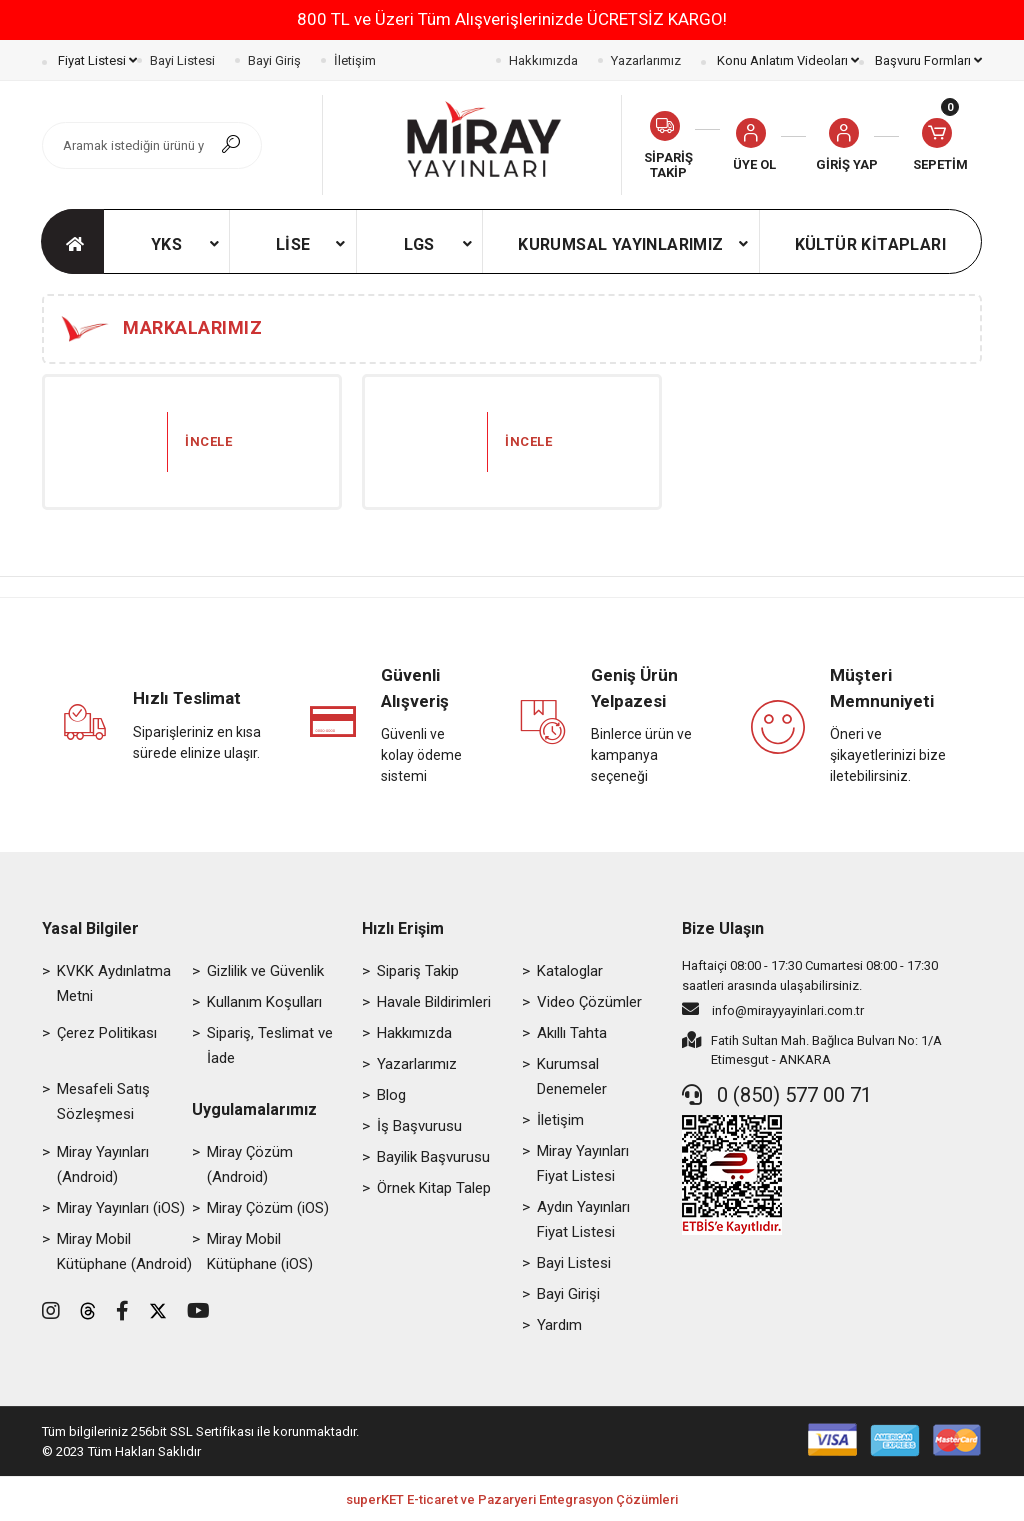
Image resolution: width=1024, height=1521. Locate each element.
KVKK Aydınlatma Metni (114, 983)
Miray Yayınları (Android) (103, 1164)
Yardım (559, 1325)
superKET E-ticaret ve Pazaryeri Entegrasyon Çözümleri (512, 1499)
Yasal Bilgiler (90, 928)
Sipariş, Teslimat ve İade (270, 1045)
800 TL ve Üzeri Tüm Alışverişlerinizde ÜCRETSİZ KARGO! (512, 19)
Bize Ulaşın (723, 928)
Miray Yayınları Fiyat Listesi (583, 1163)
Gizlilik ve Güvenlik (265, 971)
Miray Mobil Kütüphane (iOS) (260, 1251)
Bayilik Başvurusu (433, 1157)
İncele (208, 441)
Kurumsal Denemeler (572, 1076)
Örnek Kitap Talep (434, 1188)
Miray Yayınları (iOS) (121, 1208)
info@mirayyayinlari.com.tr (773, 1009)
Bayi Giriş (274, 60)
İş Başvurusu (419, 1126)
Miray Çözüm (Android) (250, 1164)
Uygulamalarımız (254, 1109)
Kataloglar (570, 971)
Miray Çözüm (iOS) (268, 1208)
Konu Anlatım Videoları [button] (786, 60)
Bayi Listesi (182, 60)
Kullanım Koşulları (264, 1002)
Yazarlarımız (646, 60)
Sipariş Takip (418, 971)
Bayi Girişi (568, 1294)
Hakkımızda (543, 60)
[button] (847, 145)
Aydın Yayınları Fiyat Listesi (583, 1219)
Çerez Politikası (107, 1033)
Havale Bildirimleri (434, 1002)
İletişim (355, 60)
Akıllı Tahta (572, 1033)
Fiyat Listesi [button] (96, 60)
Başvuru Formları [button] (927, 60)
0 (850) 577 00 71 (777, 1095)
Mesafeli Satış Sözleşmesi (103, 1101)
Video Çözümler (589, 1002)
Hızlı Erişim (403, 928)
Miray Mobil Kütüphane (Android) (124, 1251)
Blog (391, 1095)
